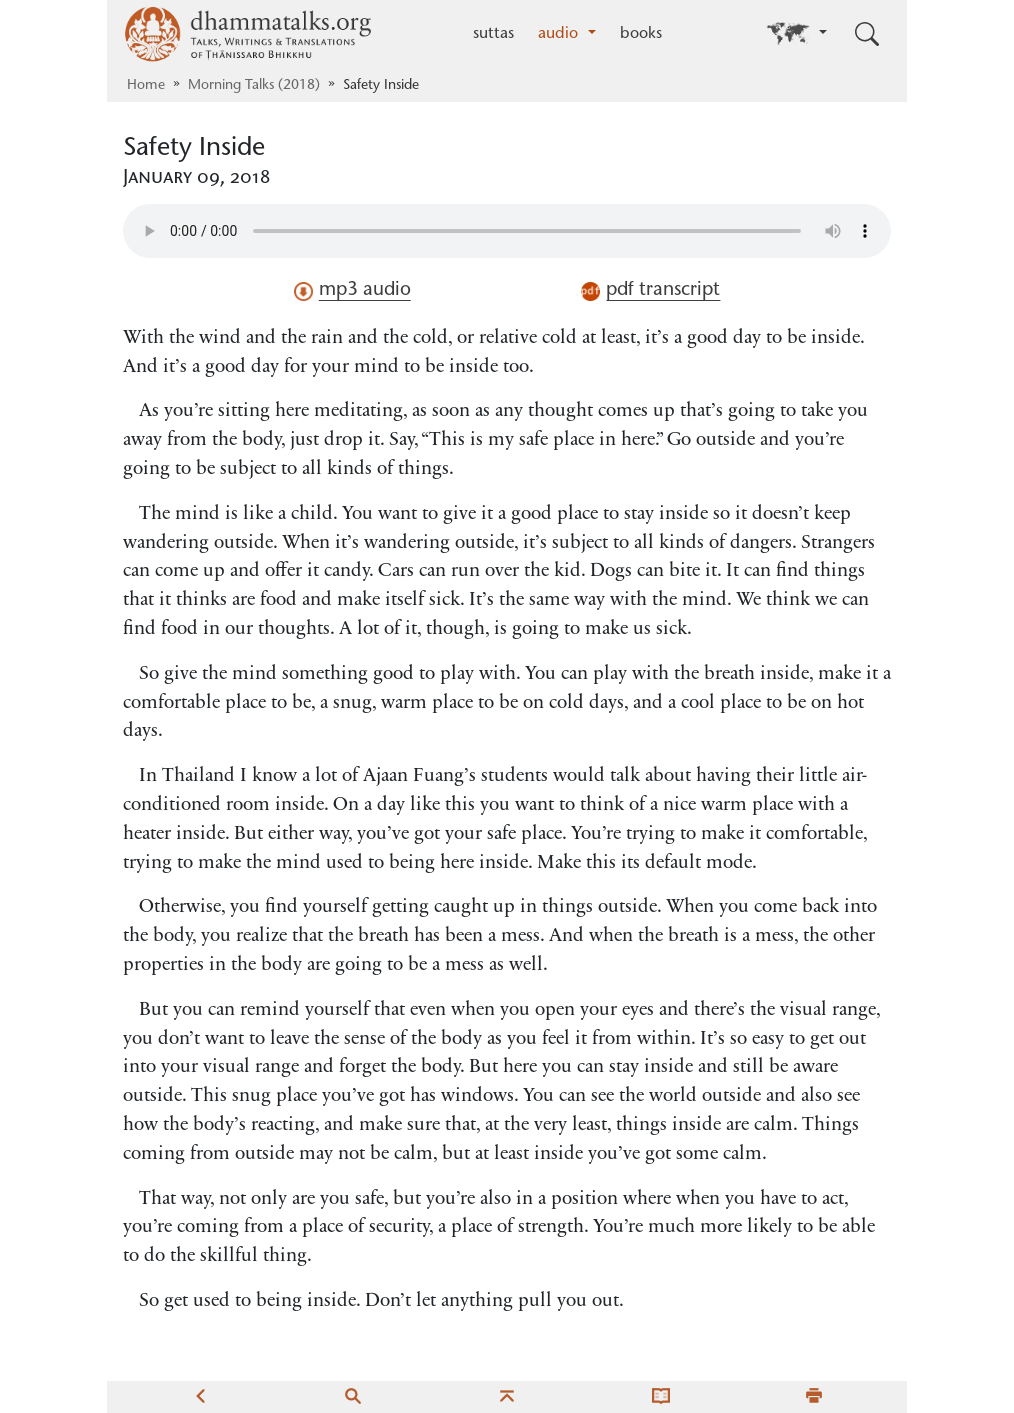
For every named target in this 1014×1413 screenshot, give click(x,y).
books (641, 34)
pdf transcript (650, 291)
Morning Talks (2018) (254, 86)
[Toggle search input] (867, 34)
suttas (493, 34)
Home (146, 86)
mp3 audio (352, 291)
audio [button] (560, 34)
